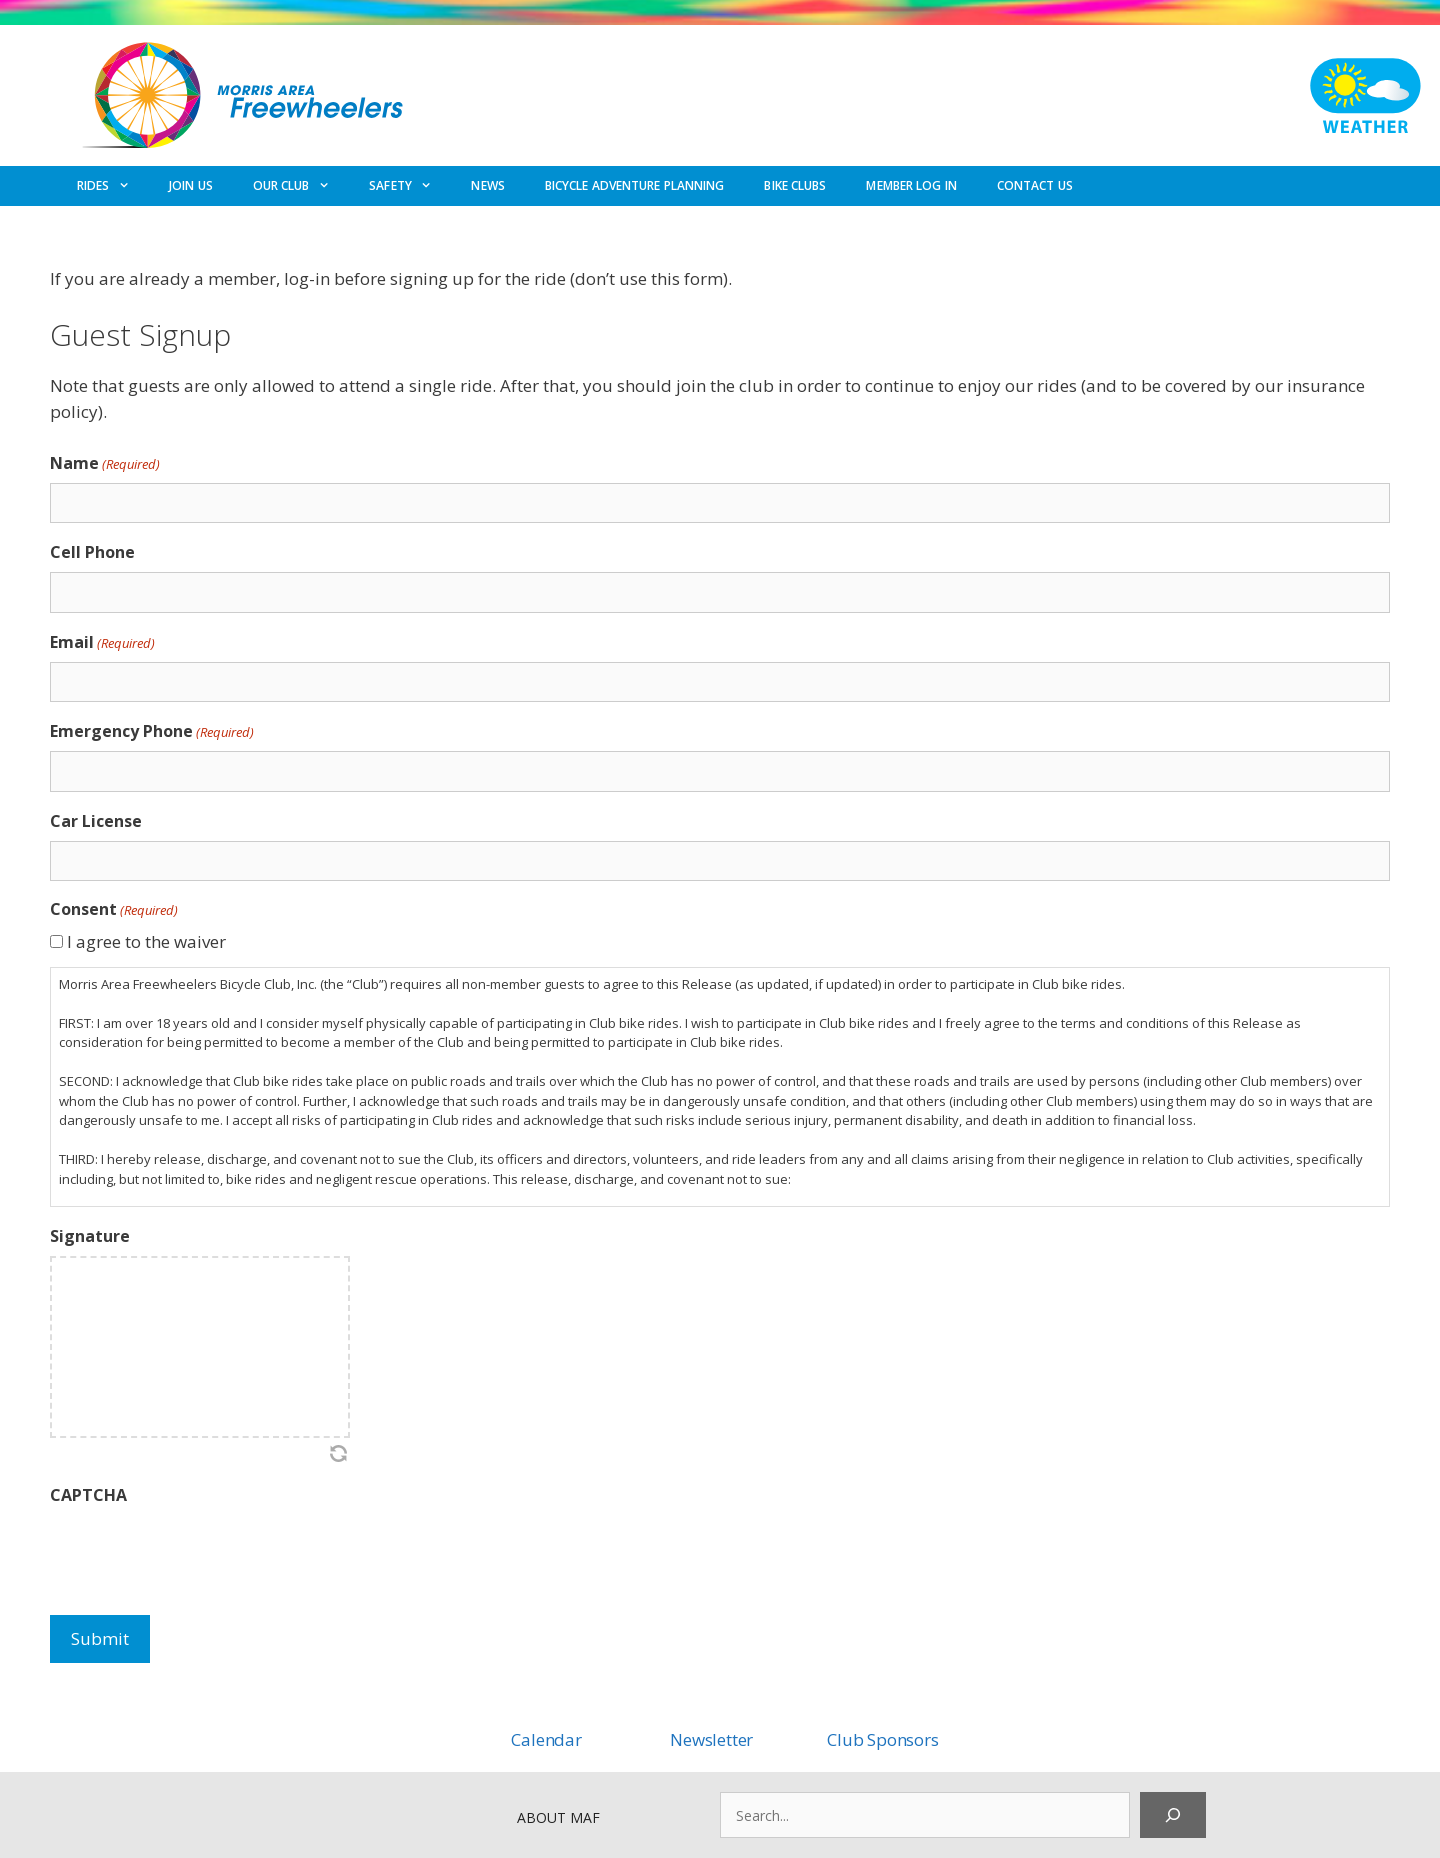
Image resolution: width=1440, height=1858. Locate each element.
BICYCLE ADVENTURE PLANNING (635, 185)
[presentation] (202, 1554)
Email (102, 642)
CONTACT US (1035, 185)
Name (105, 463)
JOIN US (191, 185)
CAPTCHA (88, 1495)
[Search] (1173, 1815)
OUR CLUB (301, 186)
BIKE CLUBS (795, 185)
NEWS (487, 185)
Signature (90, 1236)
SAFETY (410, 186)
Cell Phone (92, 552)
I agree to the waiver (146, 941)
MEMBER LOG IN (911, 185)
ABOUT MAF (558, 1817)
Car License (96, 821)
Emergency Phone (152, 731)
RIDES (113, 186)
